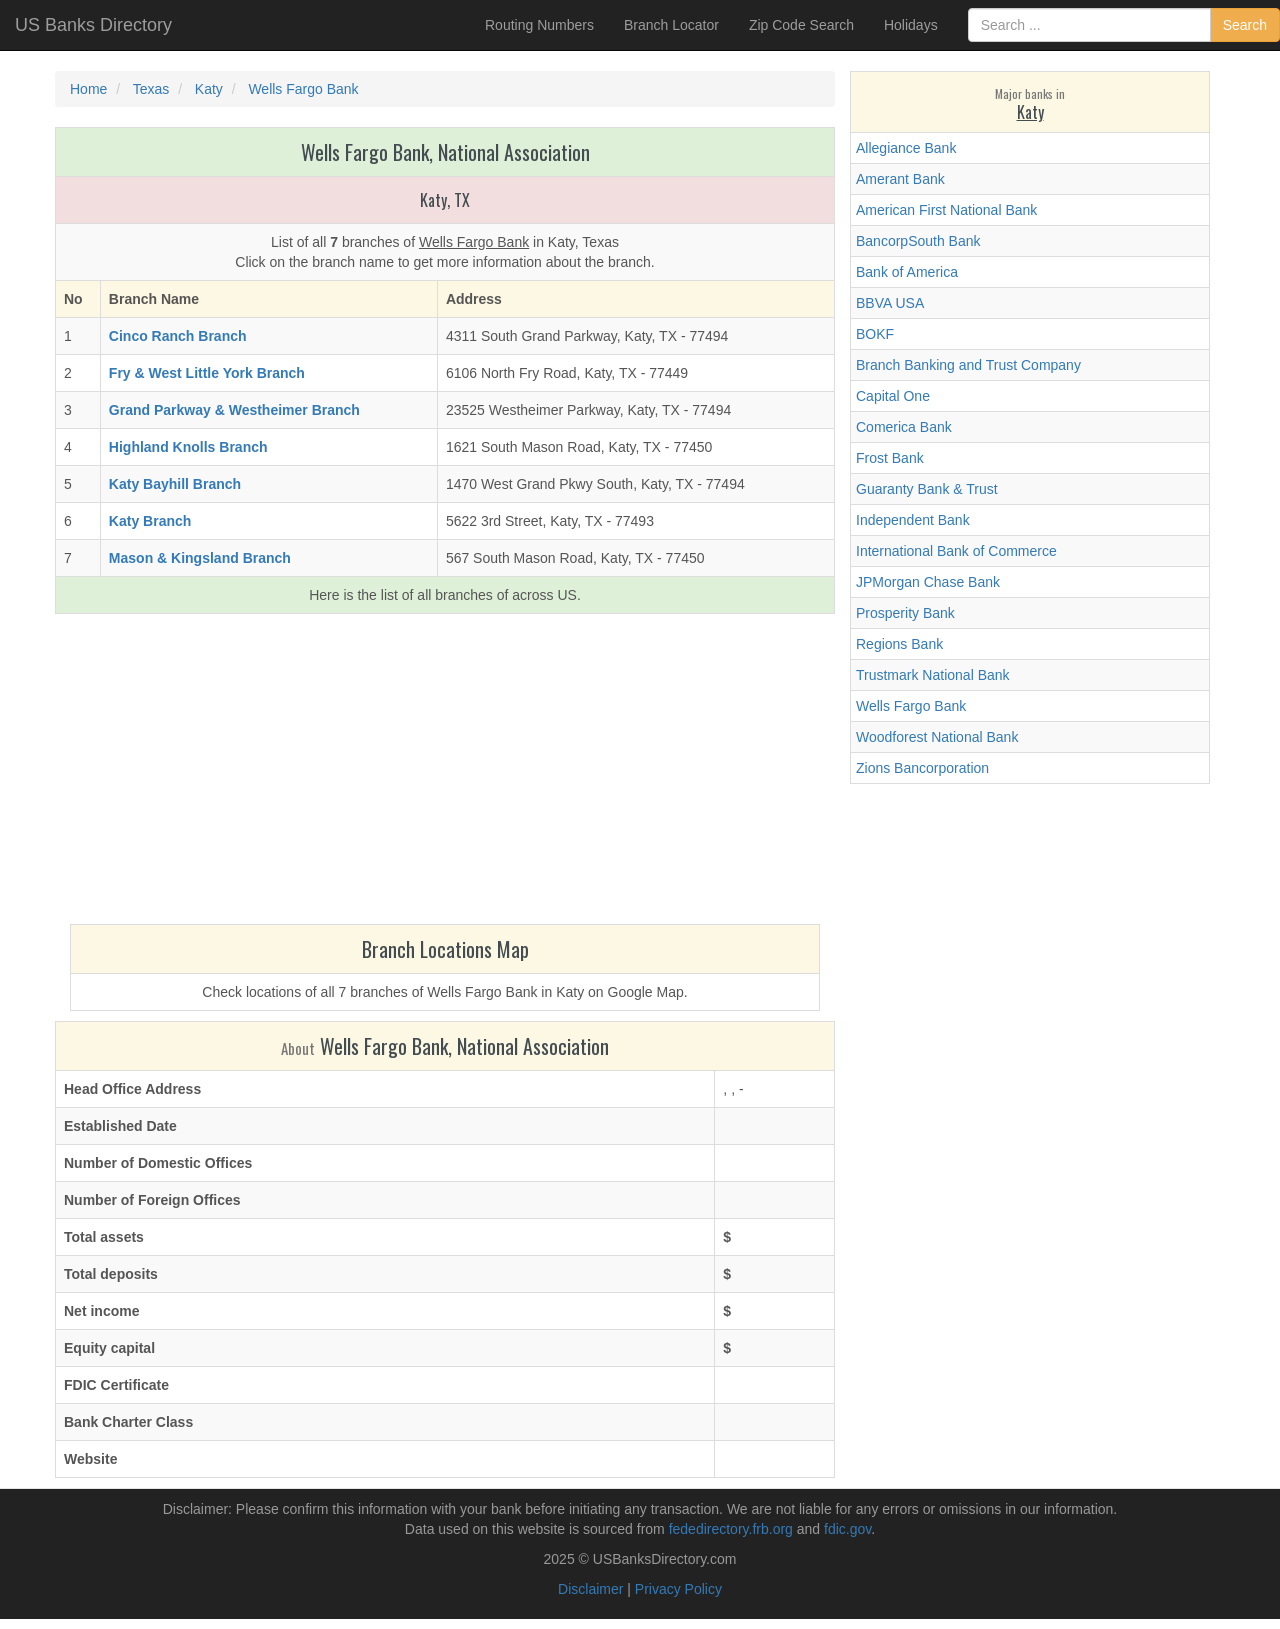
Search (1245, 25)
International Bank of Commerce (956, 551)
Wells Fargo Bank (911, 706)
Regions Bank (899, 644)
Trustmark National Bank (933, 675)
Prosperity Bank (905, 613)
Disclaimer (590, 1589)
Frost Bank (890, 458)
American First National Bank (946, 210)
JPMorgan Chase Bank (928, 582)
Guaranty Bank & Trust (927, 489)
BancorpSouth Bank (918, 241)
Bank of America (907, 272)
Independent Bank (913, 520)
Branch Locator (671, 25)
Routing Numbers (539, 25)
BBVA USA (890, 303)
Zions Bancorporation (922, 768)
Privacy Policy (678, 1589)
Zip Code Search (801, 25)
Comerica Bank (904, 427)
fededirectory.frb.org (731, 1529)
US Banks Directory (93, 25)
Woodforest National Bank (937, 737)
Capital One (893, 396)
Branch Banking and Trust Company (968, 365)
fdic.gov (847, 1529)
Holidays (911, 25)
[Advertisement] (445, 774)
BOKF (875, 334)
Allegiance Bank (906, 148)
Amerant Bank (900, 179)
